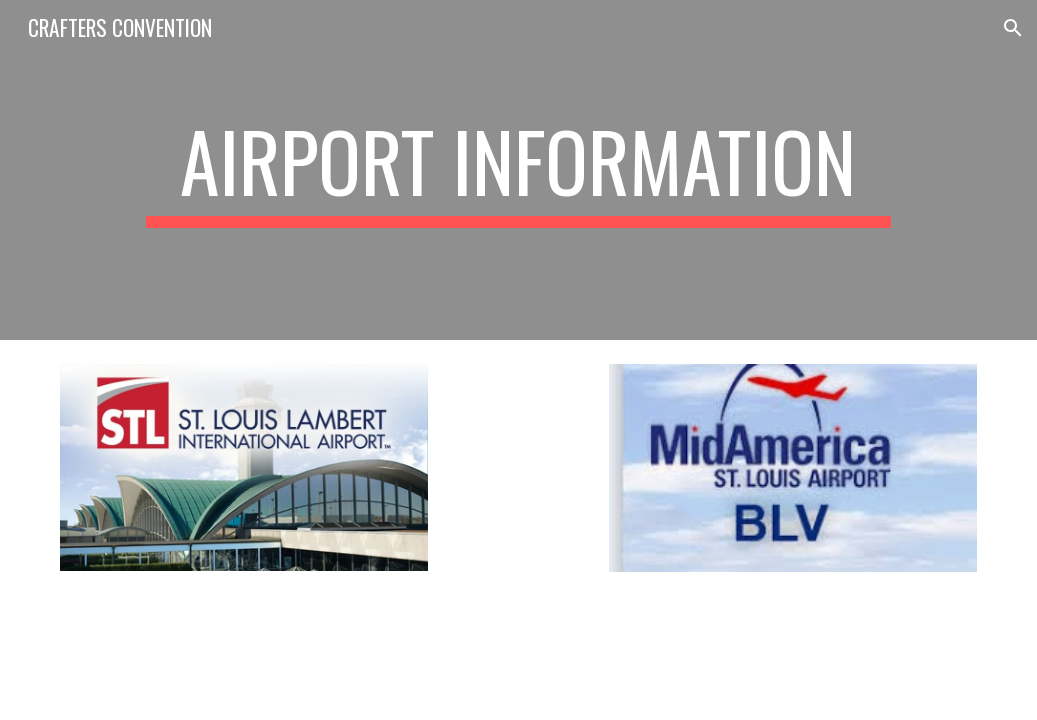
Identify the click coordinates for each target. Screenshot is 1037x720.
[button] (1013, 28)
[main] (518, 170)
